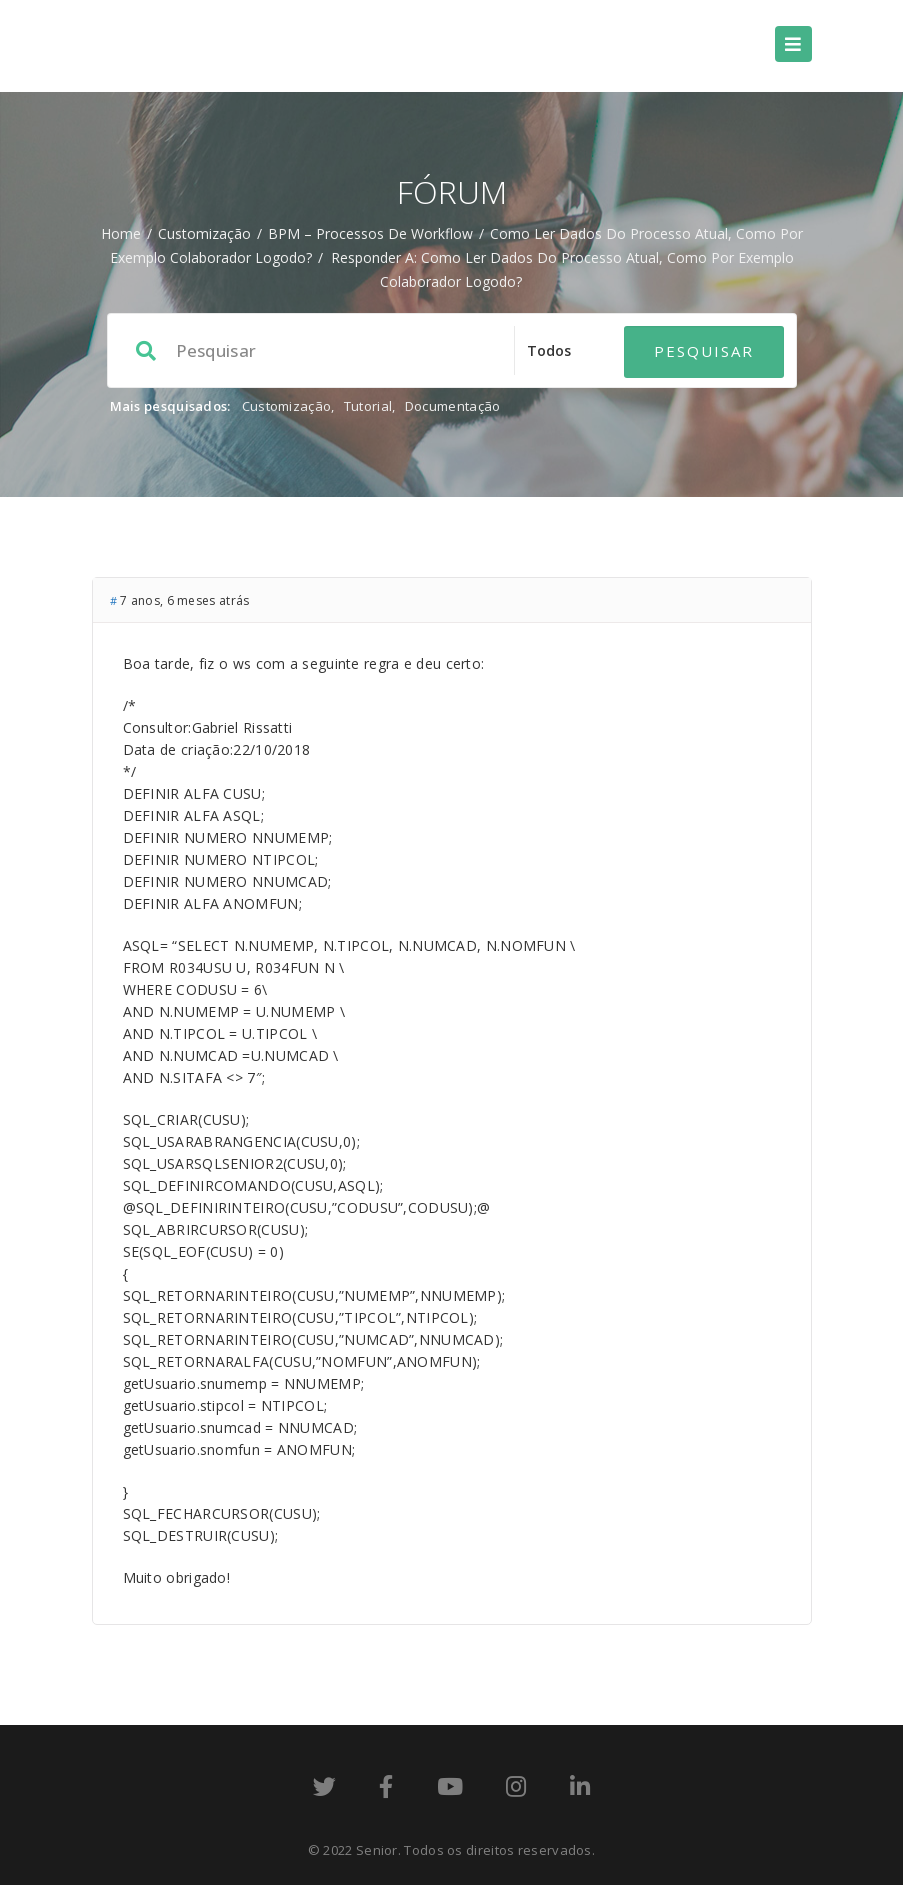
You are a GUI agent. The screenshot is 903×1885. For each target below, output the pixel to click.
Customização (204, 233)
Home (121, 233)
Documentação (453, 406)
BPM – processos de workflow (370, 233)
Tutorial (368, 406)
